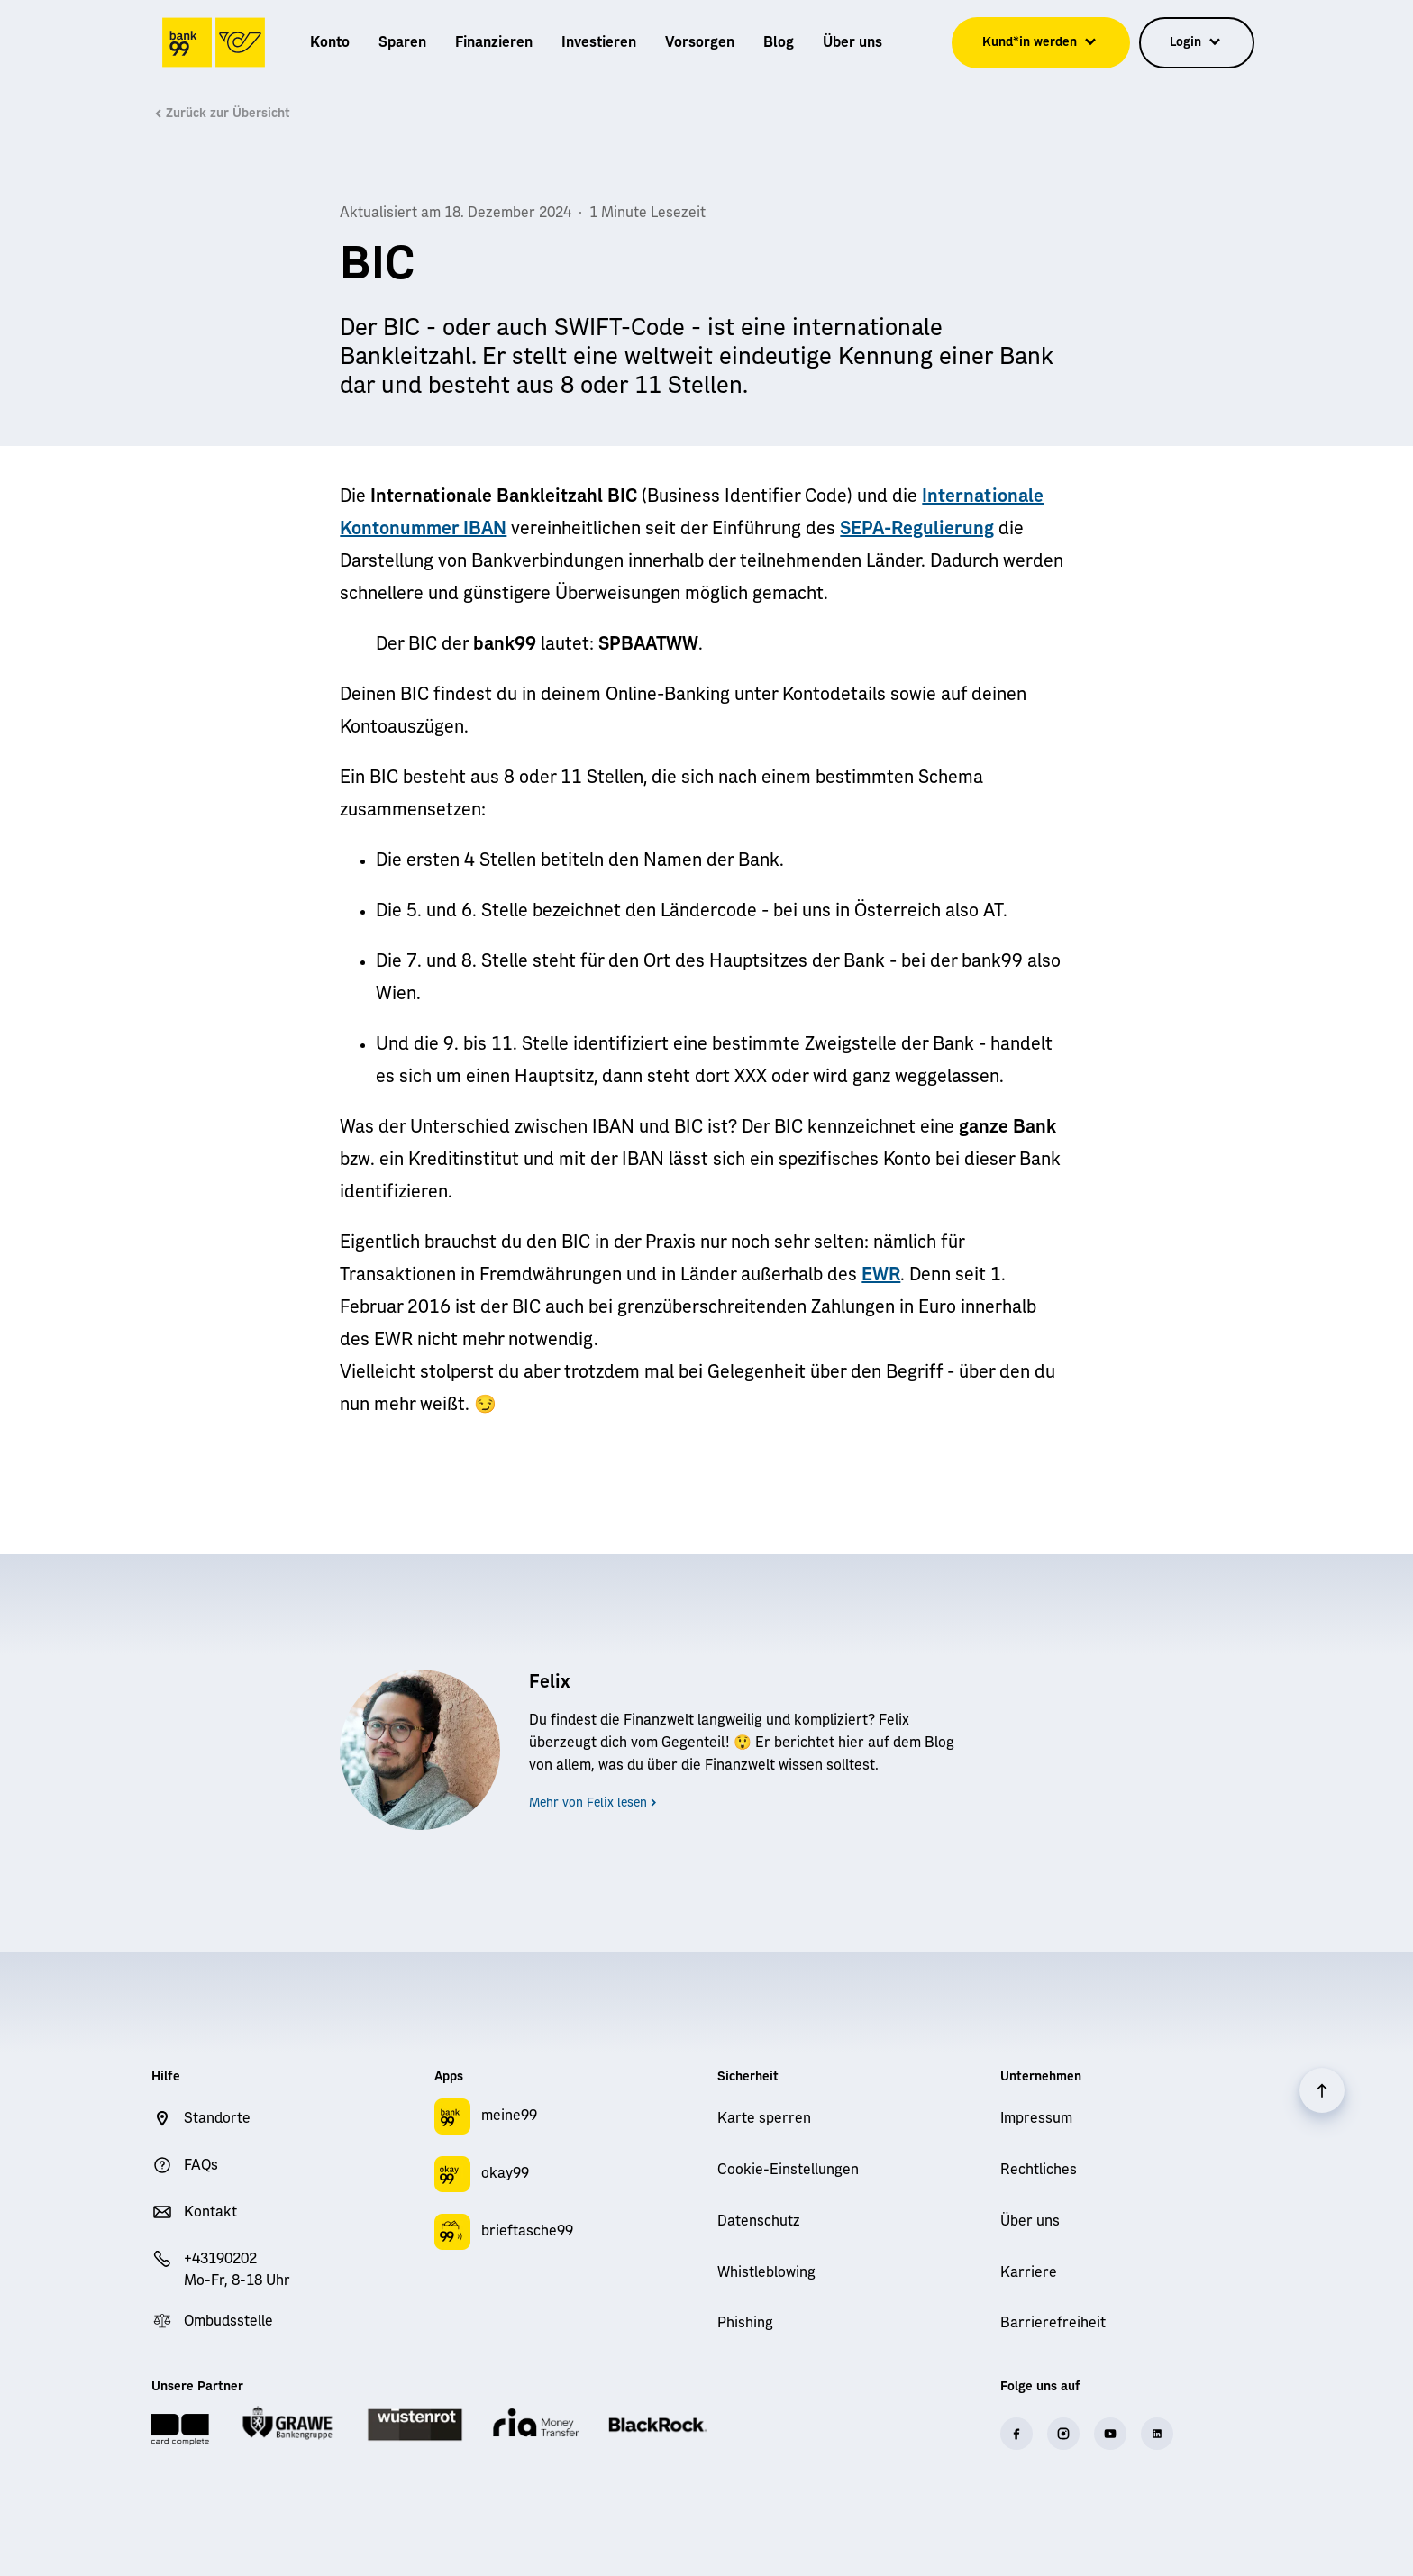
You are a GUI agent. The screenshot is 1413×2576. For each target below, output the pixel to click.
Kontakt (210, 2212)
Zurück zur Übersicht (220, 113)
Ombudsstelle (228, 2321)
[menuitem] (330, 42)
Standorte (217, 2118)
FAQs (201, 2165)
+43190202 (220, 2259)
